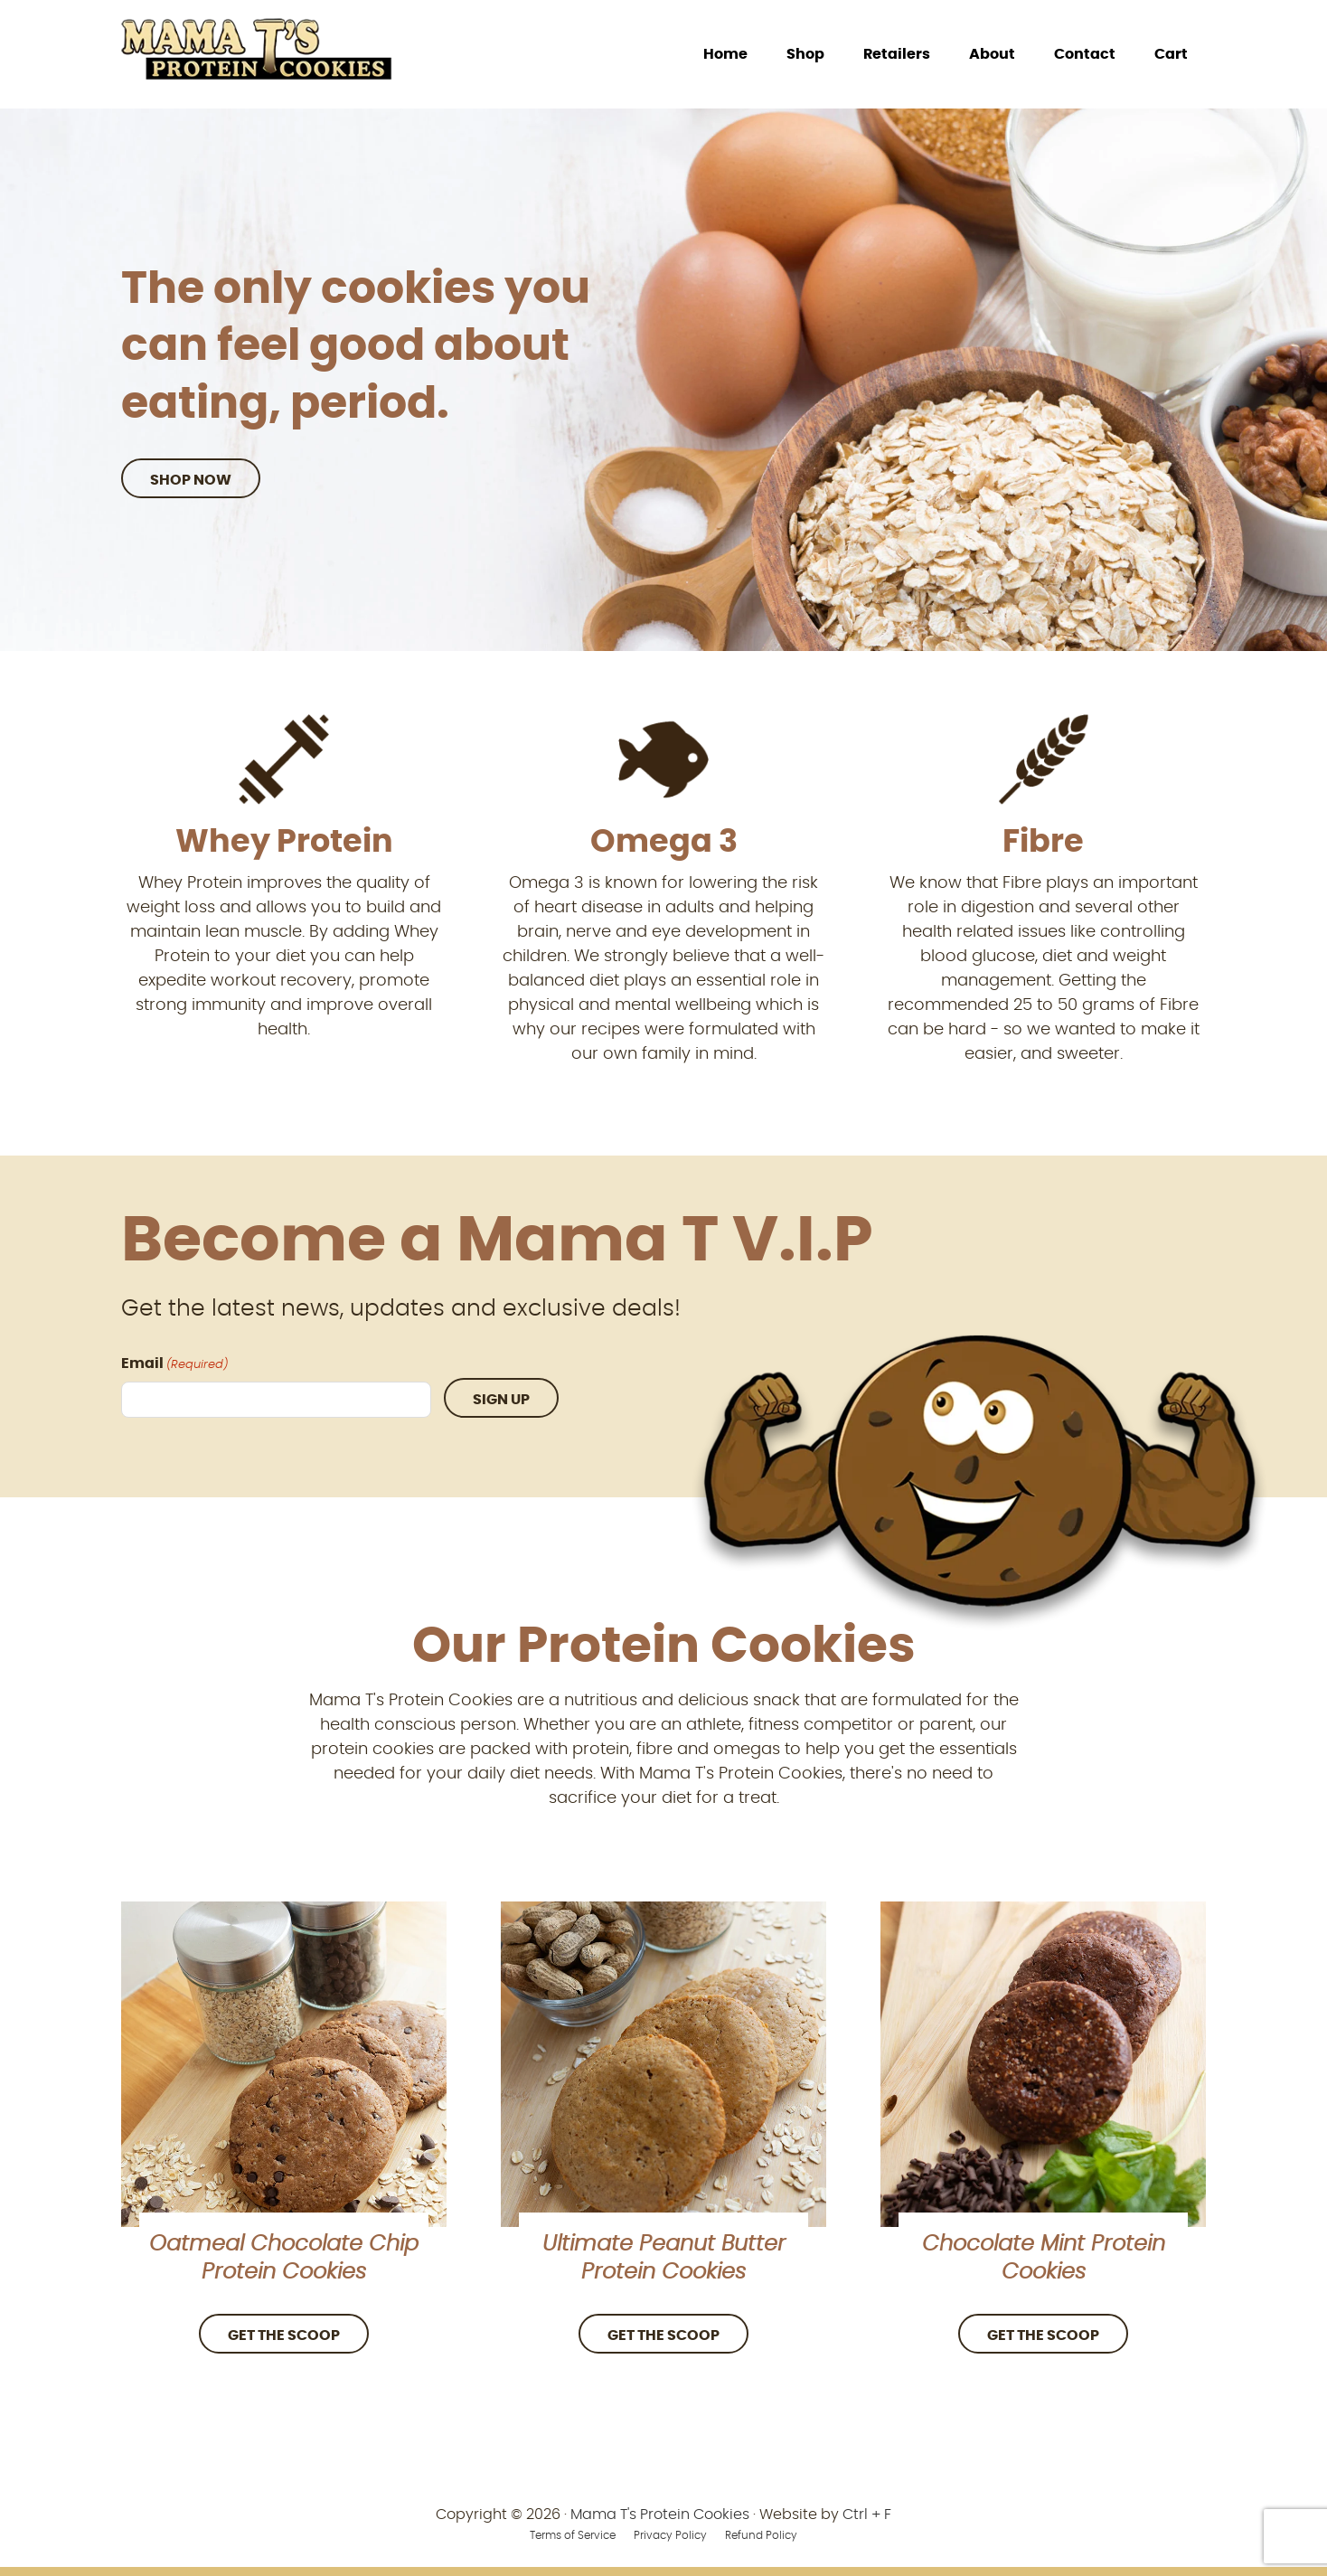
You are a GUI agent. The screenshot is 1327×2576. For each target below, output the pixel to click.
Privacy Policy (670, 2535)
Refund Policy (761, 2535)
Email (174, 1365)
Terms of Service (573, 2535)
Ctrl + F (866, 2514)
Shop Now (190, 480)
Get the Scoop (284, 2335)
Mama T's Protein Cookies (659, 2514)
